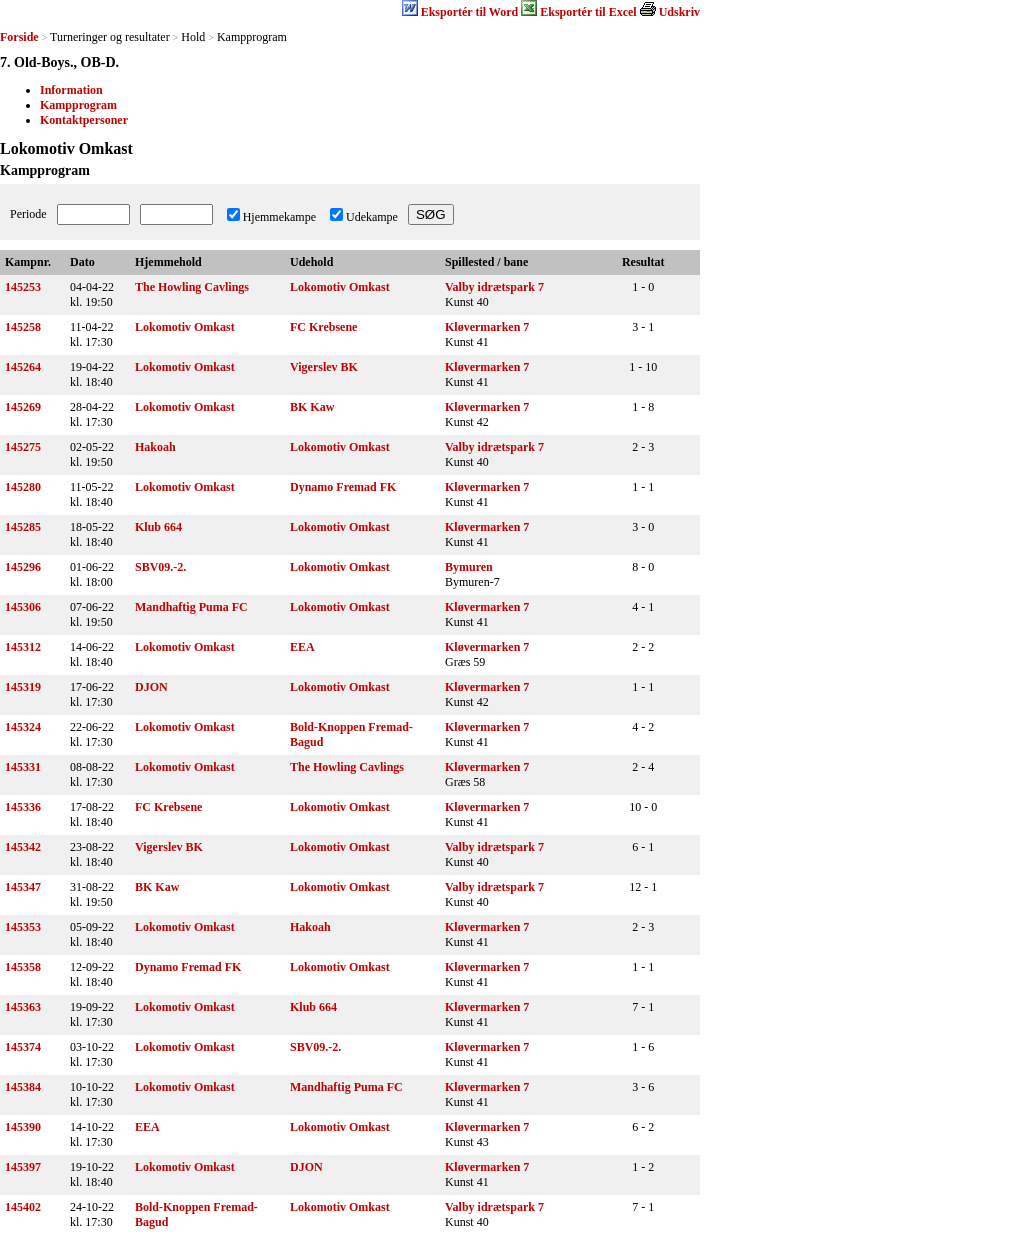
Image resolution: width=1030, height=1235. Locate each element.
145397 (23, 1167)
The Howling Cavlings (192, 287)
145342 (23, 847)
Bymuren (469, 567)
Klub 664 (158, 527)
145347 (23, 887)
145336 (23, 807)
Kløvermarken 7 (487, 327)
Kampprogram (78, 105)
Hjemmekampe (279, 217)
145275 (23, 447)
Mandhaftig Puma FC (191, 607)
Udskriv (679, 12)
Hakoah (155, 447)
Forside (19, 37)
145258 (23, 327)
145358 (23, 967)
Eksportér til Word (470, 12)
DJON (151, 687)
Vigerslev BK (324, 367)
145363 (23, 1007)
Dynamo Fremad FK (343, 487)
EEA (302, 647)
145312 (23, 647)
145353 (23, 927)
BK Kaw (312, 407)
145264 (23, 367)
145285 (23, 527)
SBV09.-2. (160, 567)
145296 (23, 567)
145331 (23, 767)
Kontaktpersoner (84, 120)
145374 (23, 1047)
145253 (23, 287)
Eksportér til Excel (588, 12)
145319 (23, 687)
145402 (23, 1207)
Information (71, 90)
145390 (23, 1127)
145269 (23, 407)
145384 (23, 1087)
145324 (23, 727)
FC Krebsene (323, 327)
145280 (23, 487)
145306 (23, 607)
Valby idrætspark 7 (494, 287)
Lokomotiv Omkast (340, 287)
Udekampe (372, 217)
